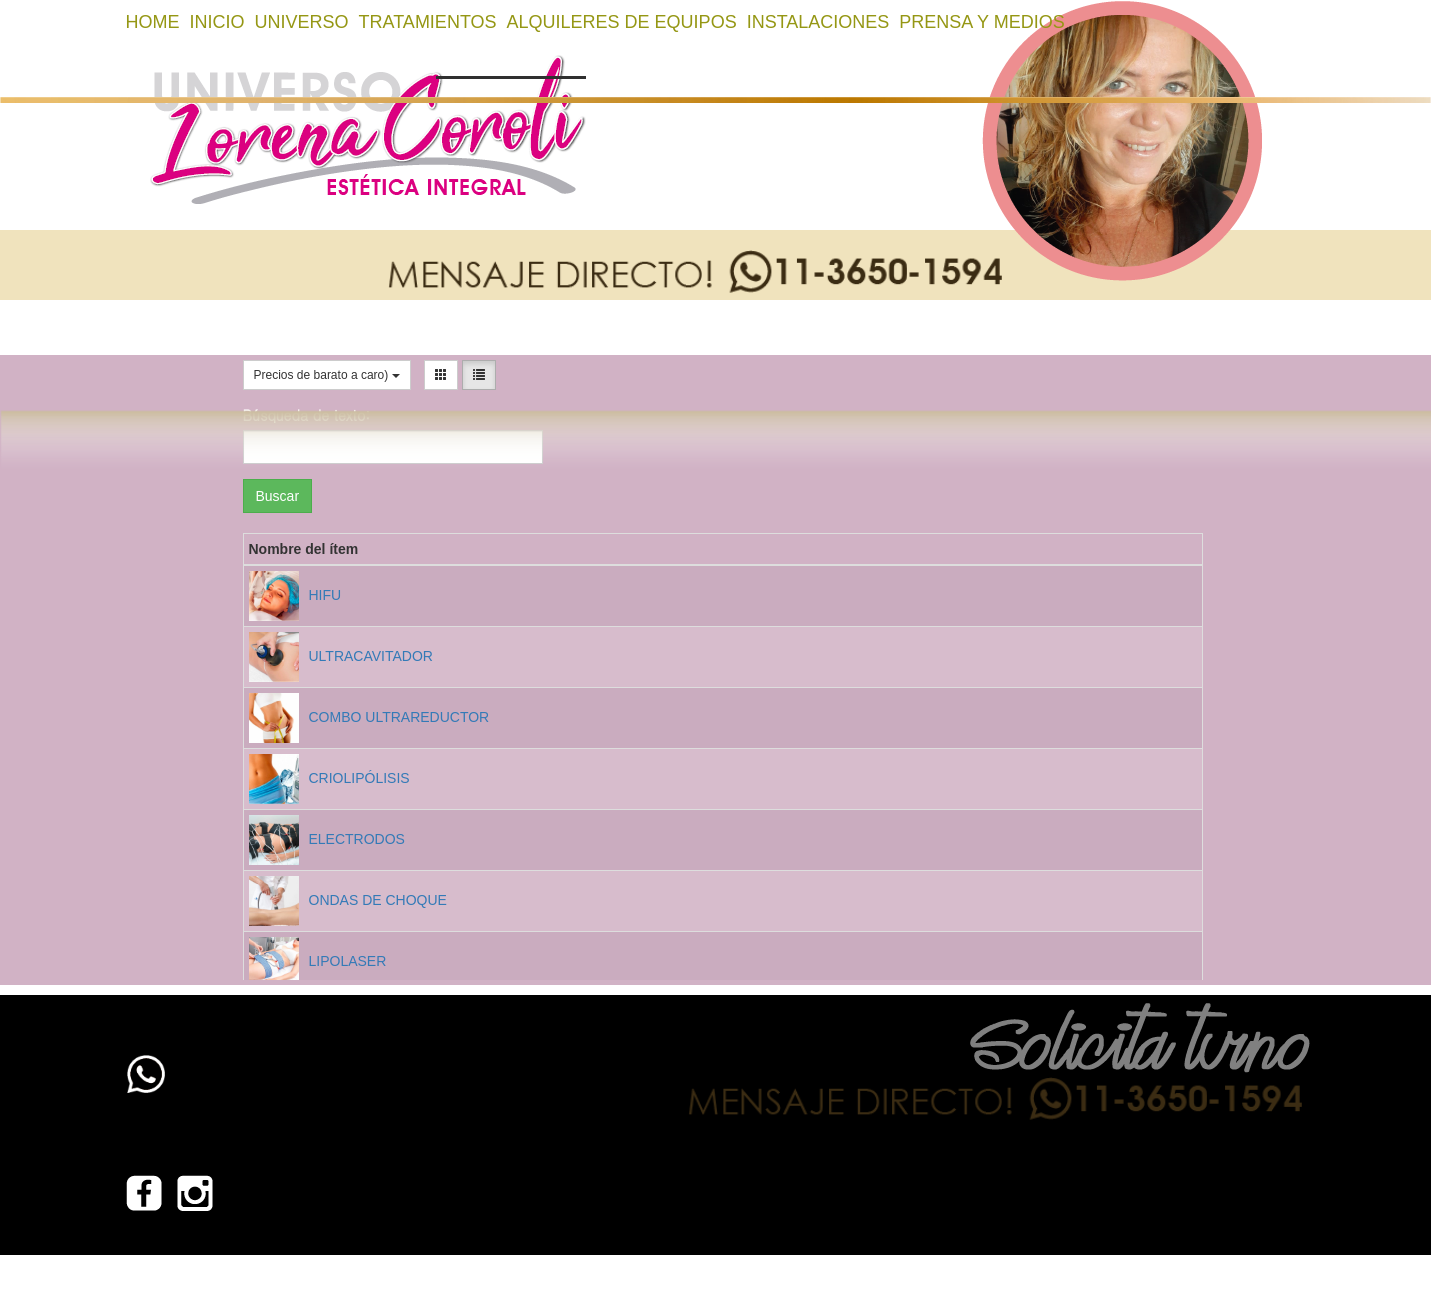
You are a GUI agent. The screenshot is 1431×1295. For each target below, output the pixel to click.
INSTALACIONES (818, 22)
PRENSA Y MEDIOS (981, 22)
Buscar (278, 496)
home (153, 22)
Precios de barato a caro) (327, 375)
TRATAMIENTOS (428, 22)
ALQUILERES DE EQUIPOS (622, 22)
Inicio (217, 22)
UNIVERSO (302, 22)
